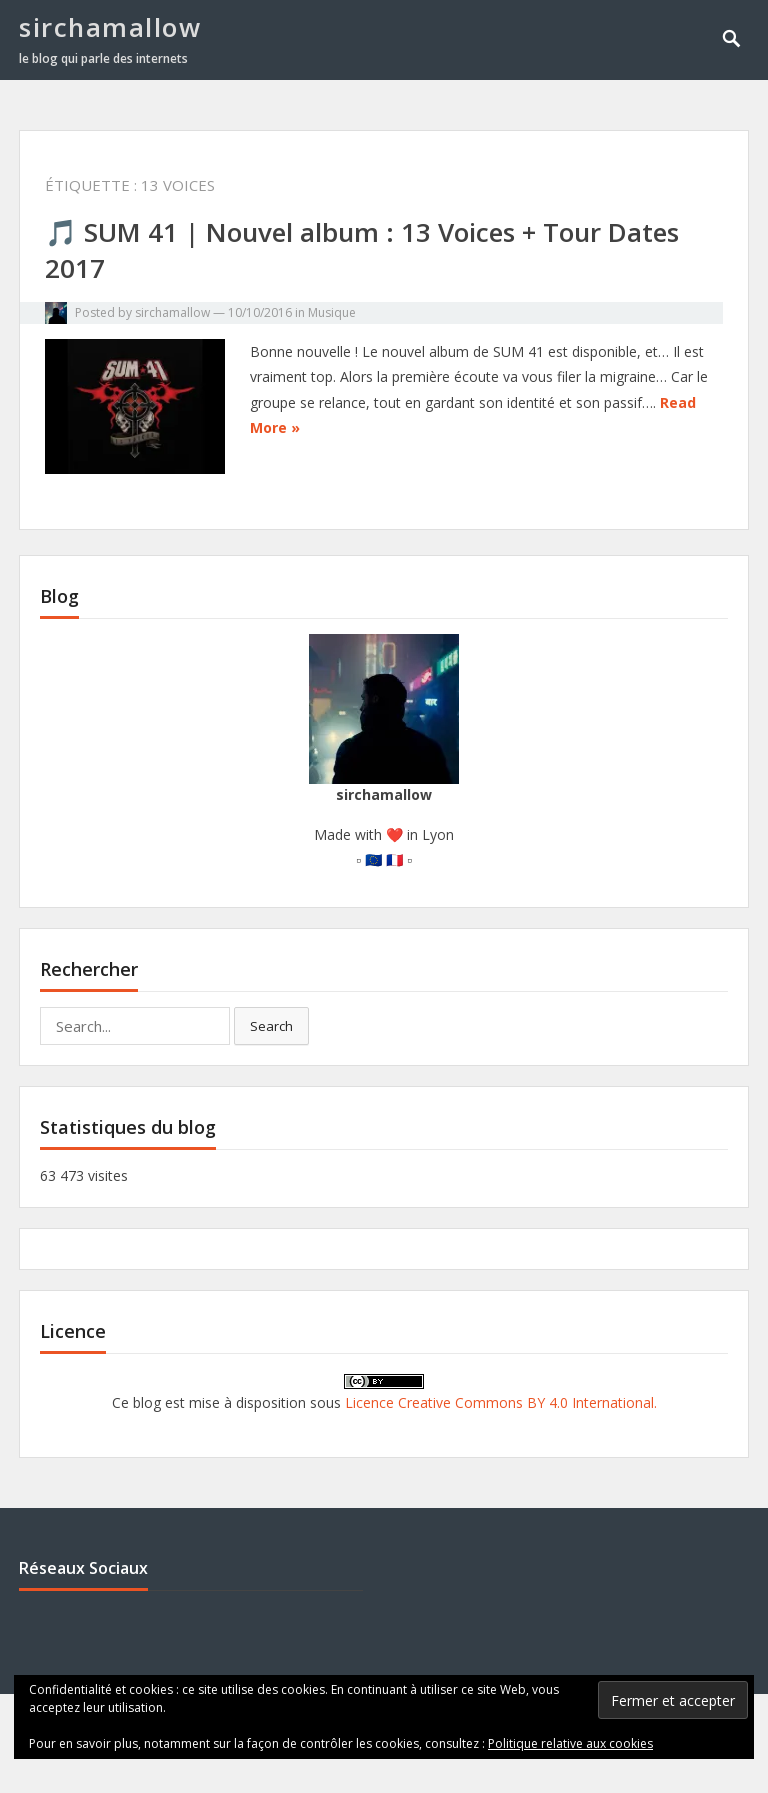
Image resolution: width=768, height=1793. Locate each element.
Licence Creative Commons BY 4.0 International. (501, 1402)
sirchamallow (110, 27)
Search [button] (271, 1026)
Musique (332, 312)
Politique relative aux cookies (570, 1743)
